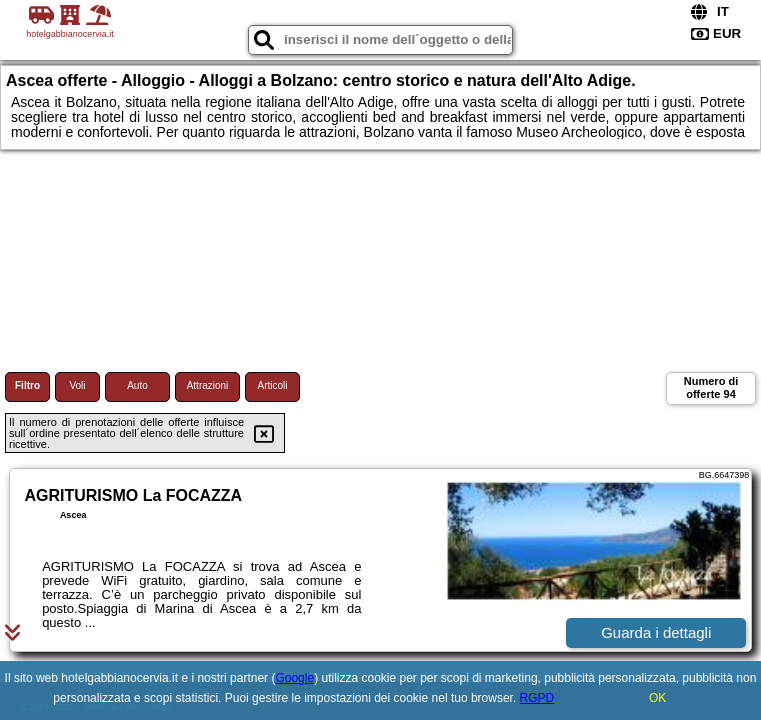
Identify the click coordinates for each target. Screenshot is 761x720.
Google (294, 678)
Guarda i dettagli (656, 632)
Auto (137, 385)
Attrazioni (208, 385)
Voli (77, 385)
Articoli (272, 385)
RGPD (537, 698)
